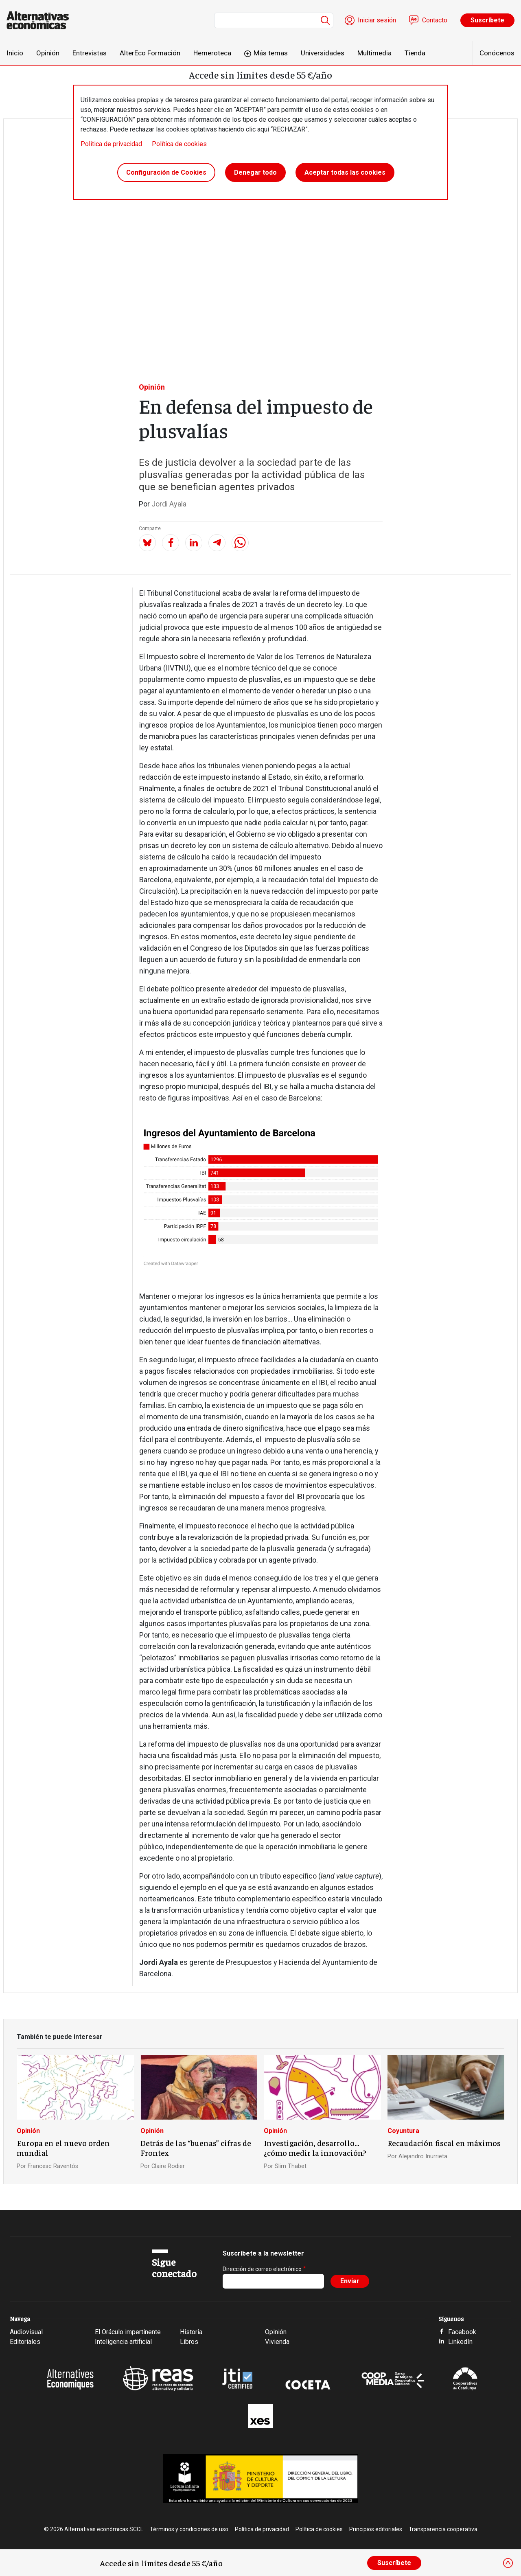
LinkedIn (460, 2342)
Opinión (47, 53)
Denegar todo (255, 172)
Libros (189, 2342)
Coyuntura (403, 2131)
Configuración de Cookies (166, 172)
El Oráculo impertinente (128, 2332)
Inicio (15, 53)
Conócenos (496, 53)
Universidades (322, 53)
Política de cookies (179, 144)
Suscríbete (487, 20)
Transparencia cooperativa (443, 2529)
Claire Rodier (168, 2166)
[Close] (507, 2562)
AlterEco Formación (150, 53)
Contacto (434, 20)
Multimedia (374, 53)
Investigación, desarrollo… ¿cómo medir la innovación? (315, 2147)
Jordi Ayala (168, 504)
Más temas (271, 53)
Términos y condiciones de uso (189, 2529)
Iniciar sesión (377, 20)
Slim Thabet (290, 2166)
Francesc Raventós (53, 2166)
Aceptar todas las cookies (344, 172)
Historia (191, 2332)
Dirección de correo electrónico (262, 2269)
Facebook (462, 2332)
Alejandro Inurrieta (422, 2156)
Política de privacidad (111, 144)
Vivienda (277, 2342)
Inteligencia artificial (123, 2342)
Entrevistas (89, 53)
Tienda (415, 53)
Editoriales (25, 2342)
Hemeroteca (212, 53)
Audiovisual (26, 2332)
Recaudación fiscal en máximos (444, 2143)
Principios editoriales (375, 2529)
